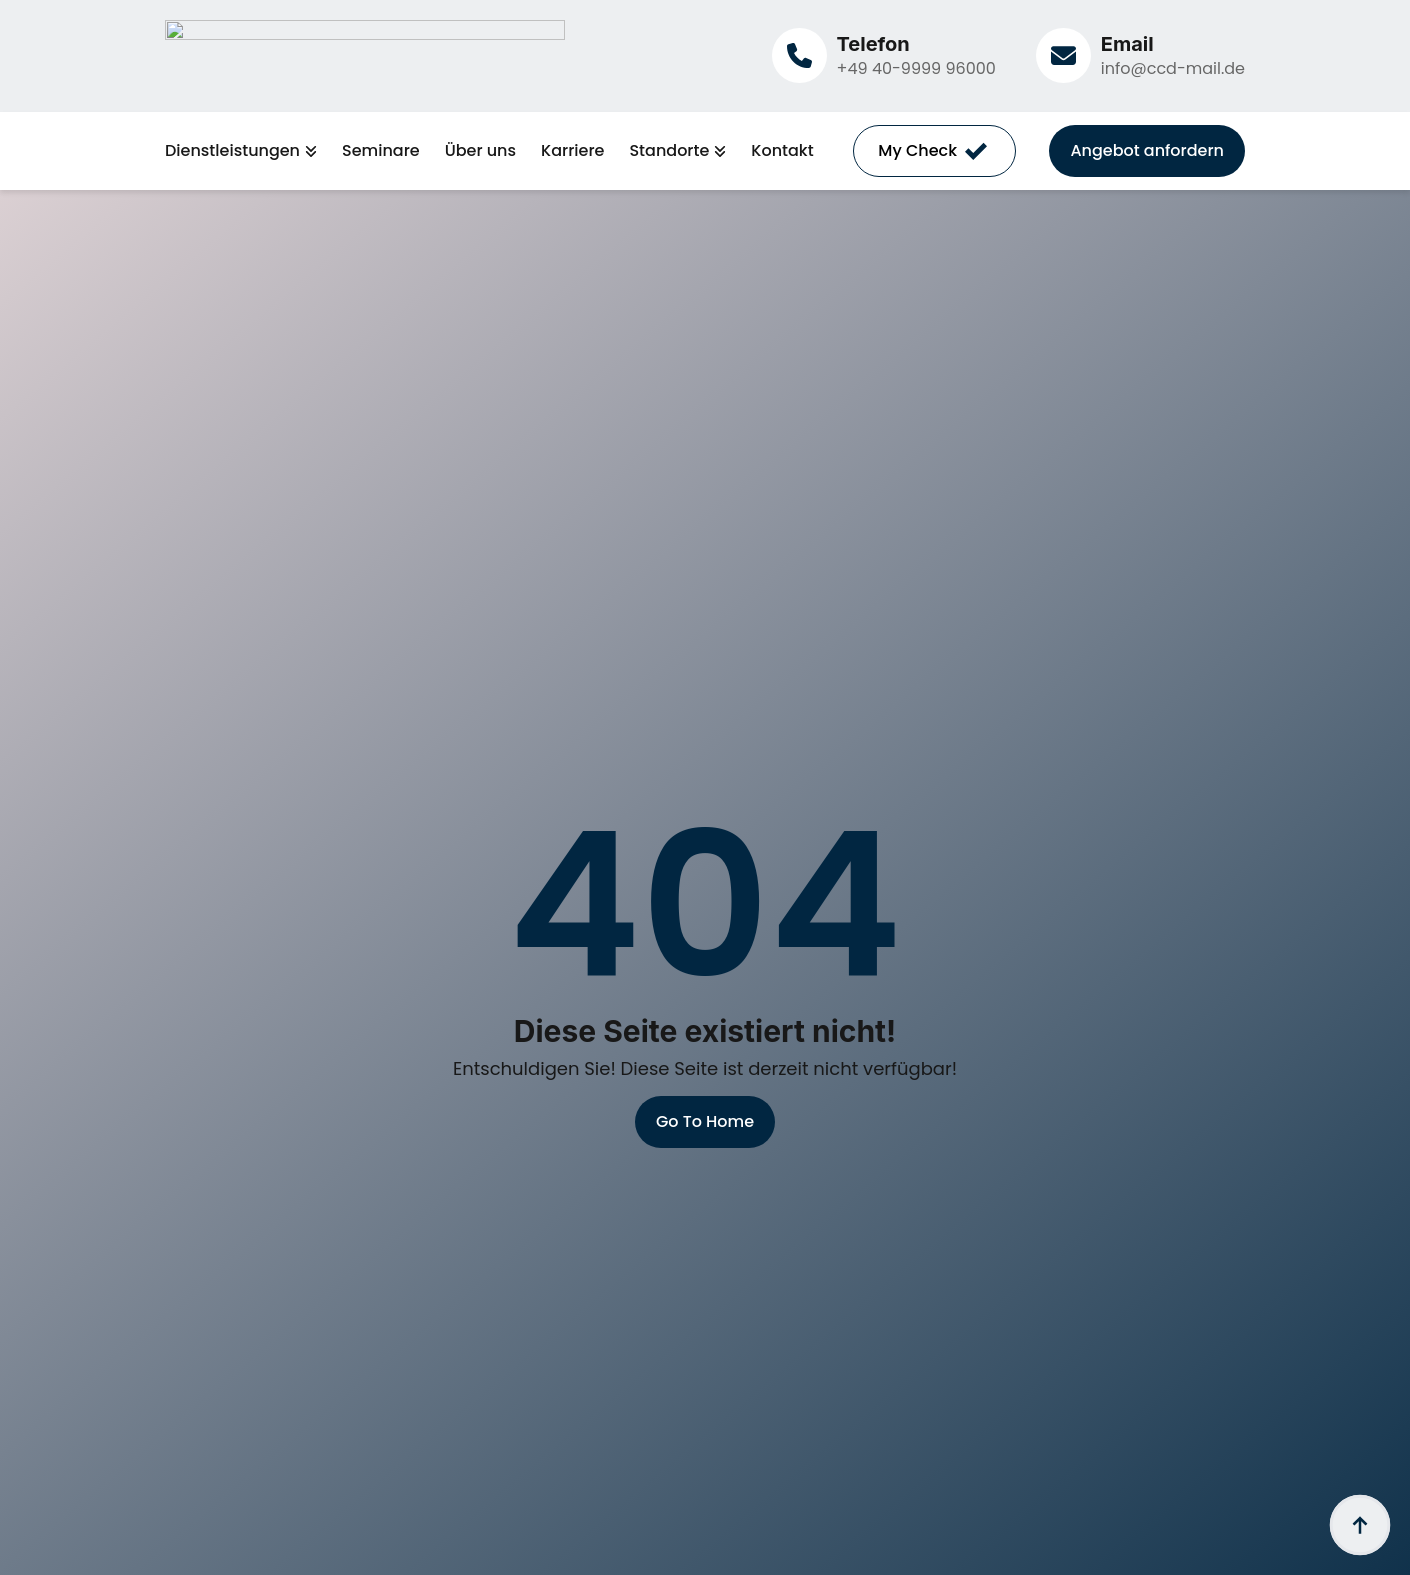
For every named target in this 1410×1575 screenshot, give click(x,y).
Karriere (572, 151)
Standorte (669, 151)
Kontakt (782, 151)
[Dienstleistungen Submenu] (308, 151)
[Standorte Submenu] (717, 151)
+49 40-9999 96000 (916, 68)
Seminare (381, 151)
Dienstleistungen (232, 151)
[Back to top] (1360, 1525)
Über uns (480, 151)
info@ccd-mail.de (1173, 68)
